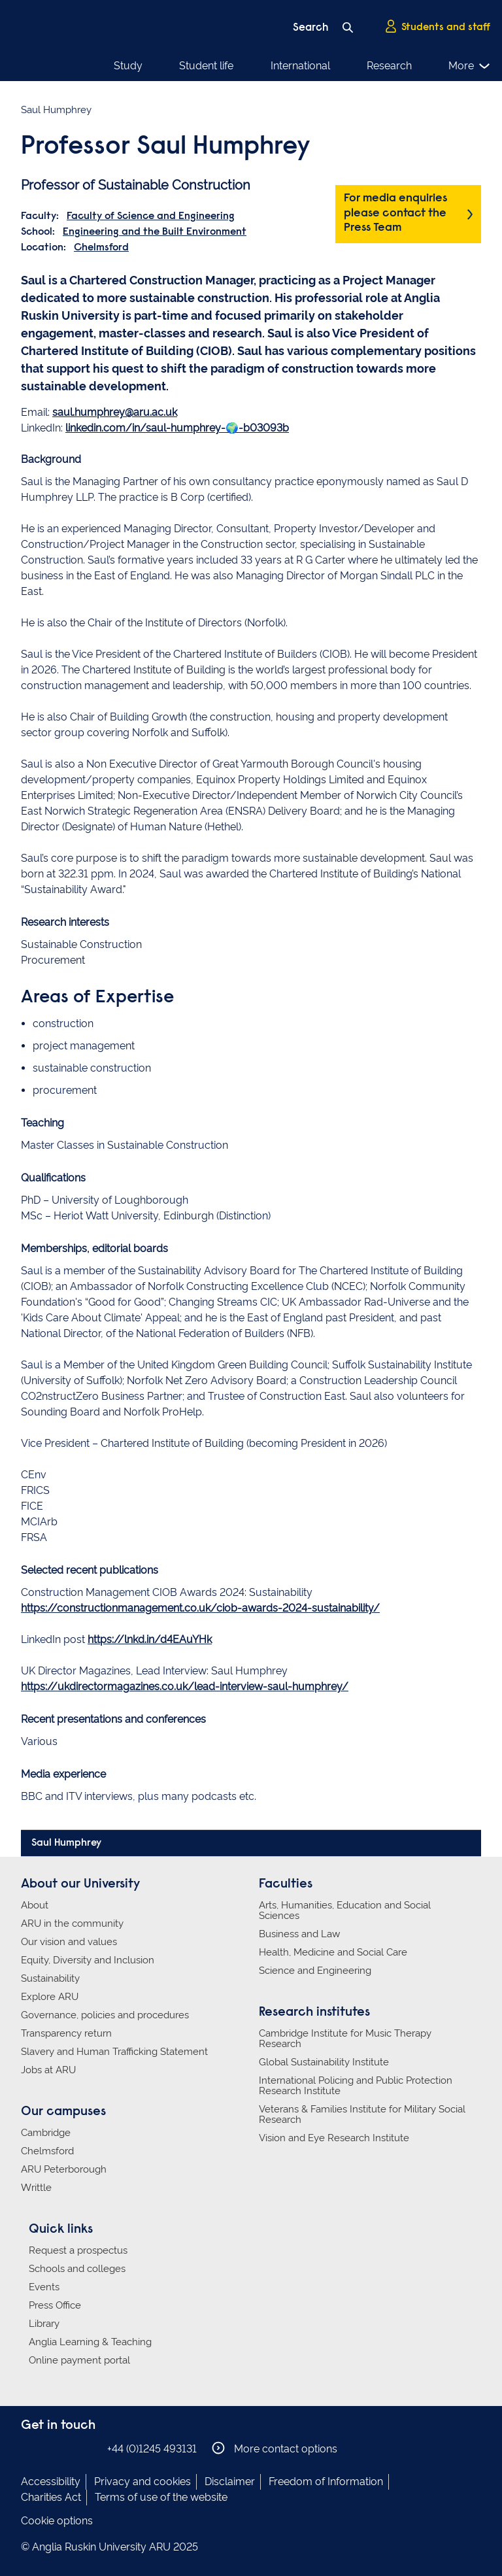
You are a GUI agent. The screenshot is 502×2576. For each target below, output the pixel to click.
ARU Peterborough (64, 2169)
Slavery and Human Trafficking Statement (114, 2052)
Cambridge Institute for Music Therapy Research (345, 2038)
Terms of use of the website (161, 2497)
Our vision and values (69, 1942)
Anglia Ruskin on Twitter (68, 2448)
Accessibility (50, 2481)
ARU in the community (72, 1923)
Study (128, 65)
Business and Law (299, 1934)
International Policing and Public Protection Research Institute (355, 2086)
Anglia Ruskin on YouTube (88, 2448)
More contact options (274, 2448)
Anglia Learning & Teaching (90, 2342)
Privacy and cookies (142, 2481)
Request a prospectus (78, 2250)
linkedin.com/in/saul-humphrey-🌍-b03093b (177, 428)
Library (44, 2324)
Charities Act (51, 2497)
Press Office (55, 2305)
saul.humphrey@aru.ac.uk (114, 412)
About (34, 1905)
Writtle (36, 2188)
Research (389, 65)
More (469, 66)
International (300, 65)
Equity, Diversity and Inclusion (87, 1960)
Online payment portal (79, 2360)
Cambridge (46, 2133)
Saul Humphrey (66, 1843)
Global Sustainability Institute (324, 2062)
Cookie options (57, 2521)
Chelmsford (101, 248)
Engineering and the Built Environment (154, 232)
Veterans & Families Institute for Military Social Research (362, 2114)
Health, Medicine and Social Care (333, 1952)
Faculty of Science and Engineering (151, 216)
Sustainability (50, 1978)
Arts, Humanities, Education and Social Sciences (345, 1910)
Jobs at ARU (48, 2070)
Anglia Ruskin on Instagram (49, 2448)
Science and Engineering (315, 1970)
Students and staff (437, 27)
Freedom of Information (326, 2481)
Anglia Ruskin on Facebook (29, 2448)
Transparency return (66, 2033)
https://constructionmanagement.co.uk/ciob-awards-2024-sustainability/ (200, 1608)
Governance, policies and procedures (105, 2015)
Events (44, 2287)
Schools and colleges (77, 2269)
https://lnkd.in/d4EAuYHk (150, 1639)
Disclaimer (230, 2481)
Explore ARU (49, 1997)
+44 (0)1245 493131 (152, 2449)
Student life (206, 65)
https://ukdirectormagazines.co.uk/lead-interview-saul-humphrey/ (184, 1686)
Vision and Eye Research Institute (334, 2138)
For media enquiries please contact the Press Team (395, 213)
